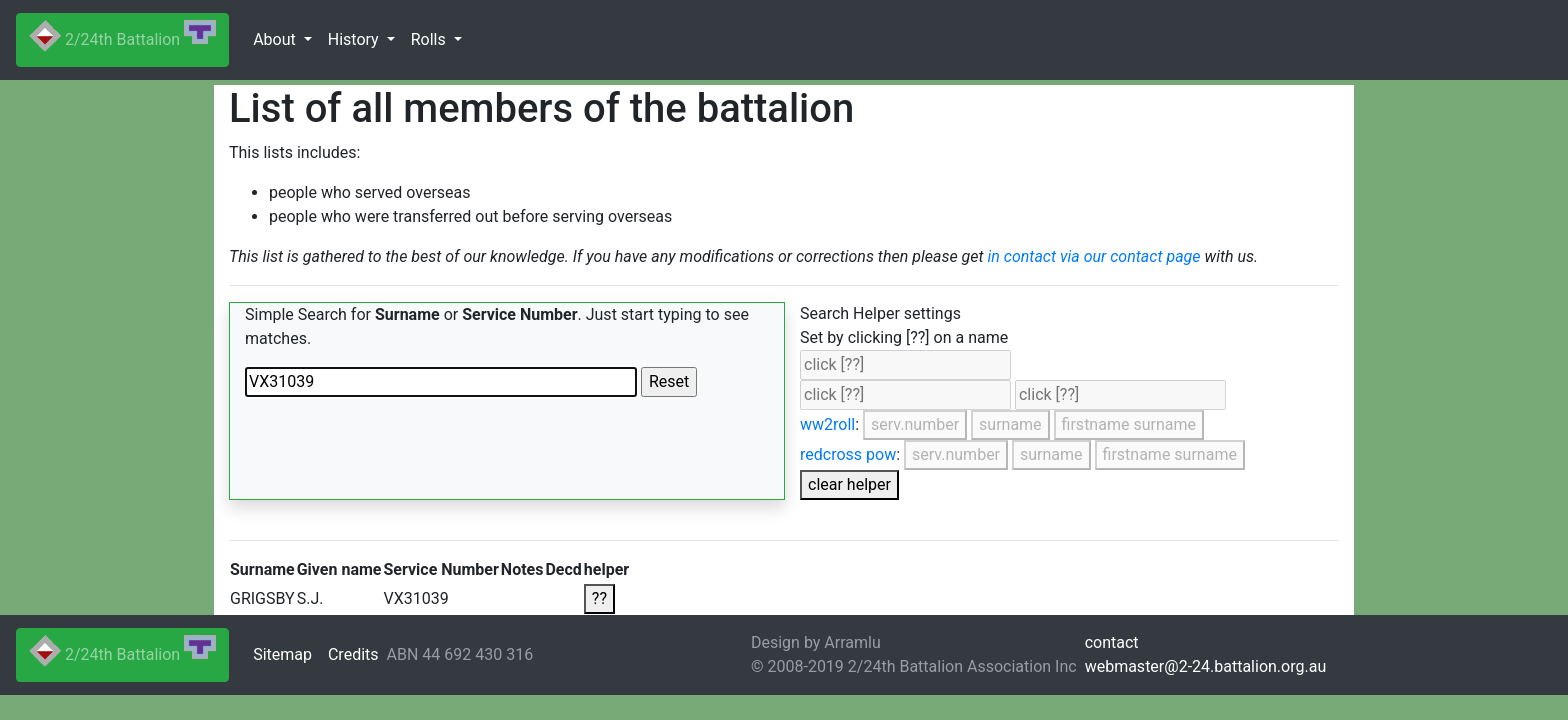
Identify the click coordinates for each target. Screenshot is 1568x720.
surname (1010, 424)
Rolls (430, 39)
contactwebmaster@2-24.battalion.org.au (1206, 654)
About (276, 39)
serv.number (915, 424)
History (355, 39)
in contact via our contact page (1094, 256)
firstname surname (1129, 424)
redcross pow (848, 454)
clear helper (849, 484)
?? (599, 598)
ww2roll (827, 424)
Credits (353, 654)
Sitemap (282, 654)
